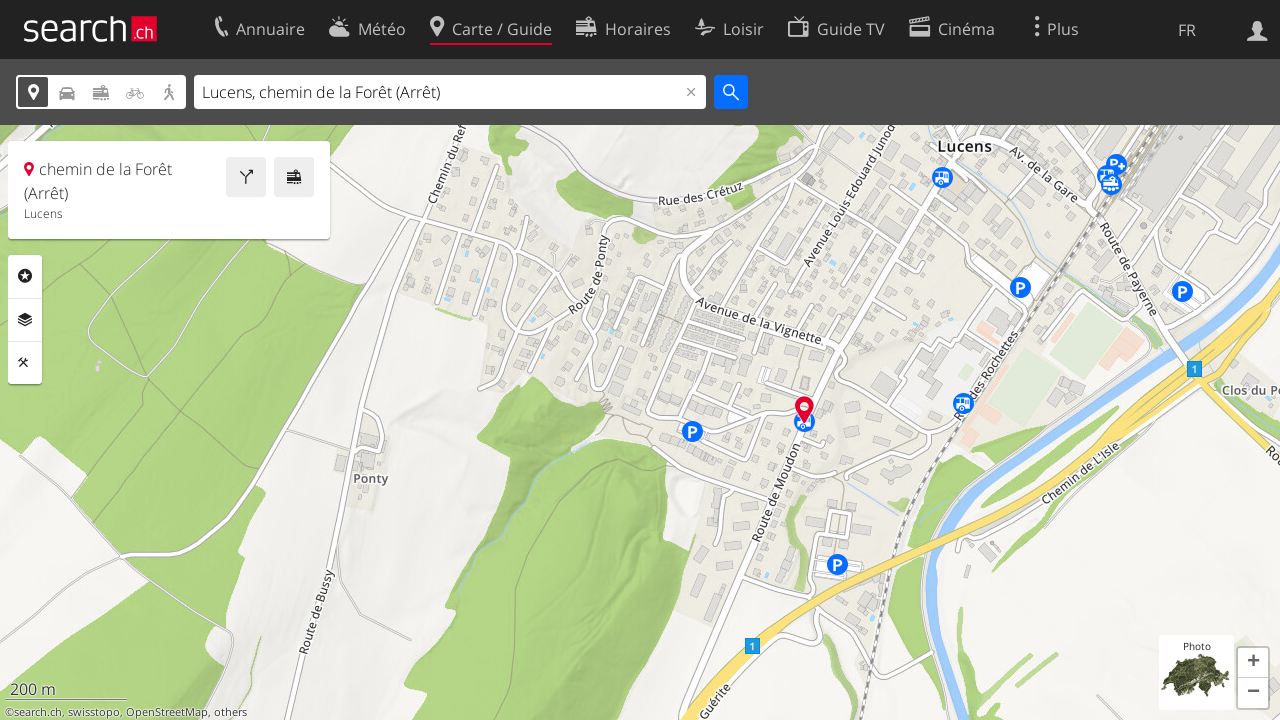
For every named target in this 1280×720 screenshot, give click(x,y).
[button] (1253, 663)
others (230, 712)
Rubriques (25, 276)
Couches (25, 320)
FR (1187, 30)
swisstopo (94, 712)
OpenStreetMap (167, 712)
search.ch (38, 712)
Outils (25, 363)
